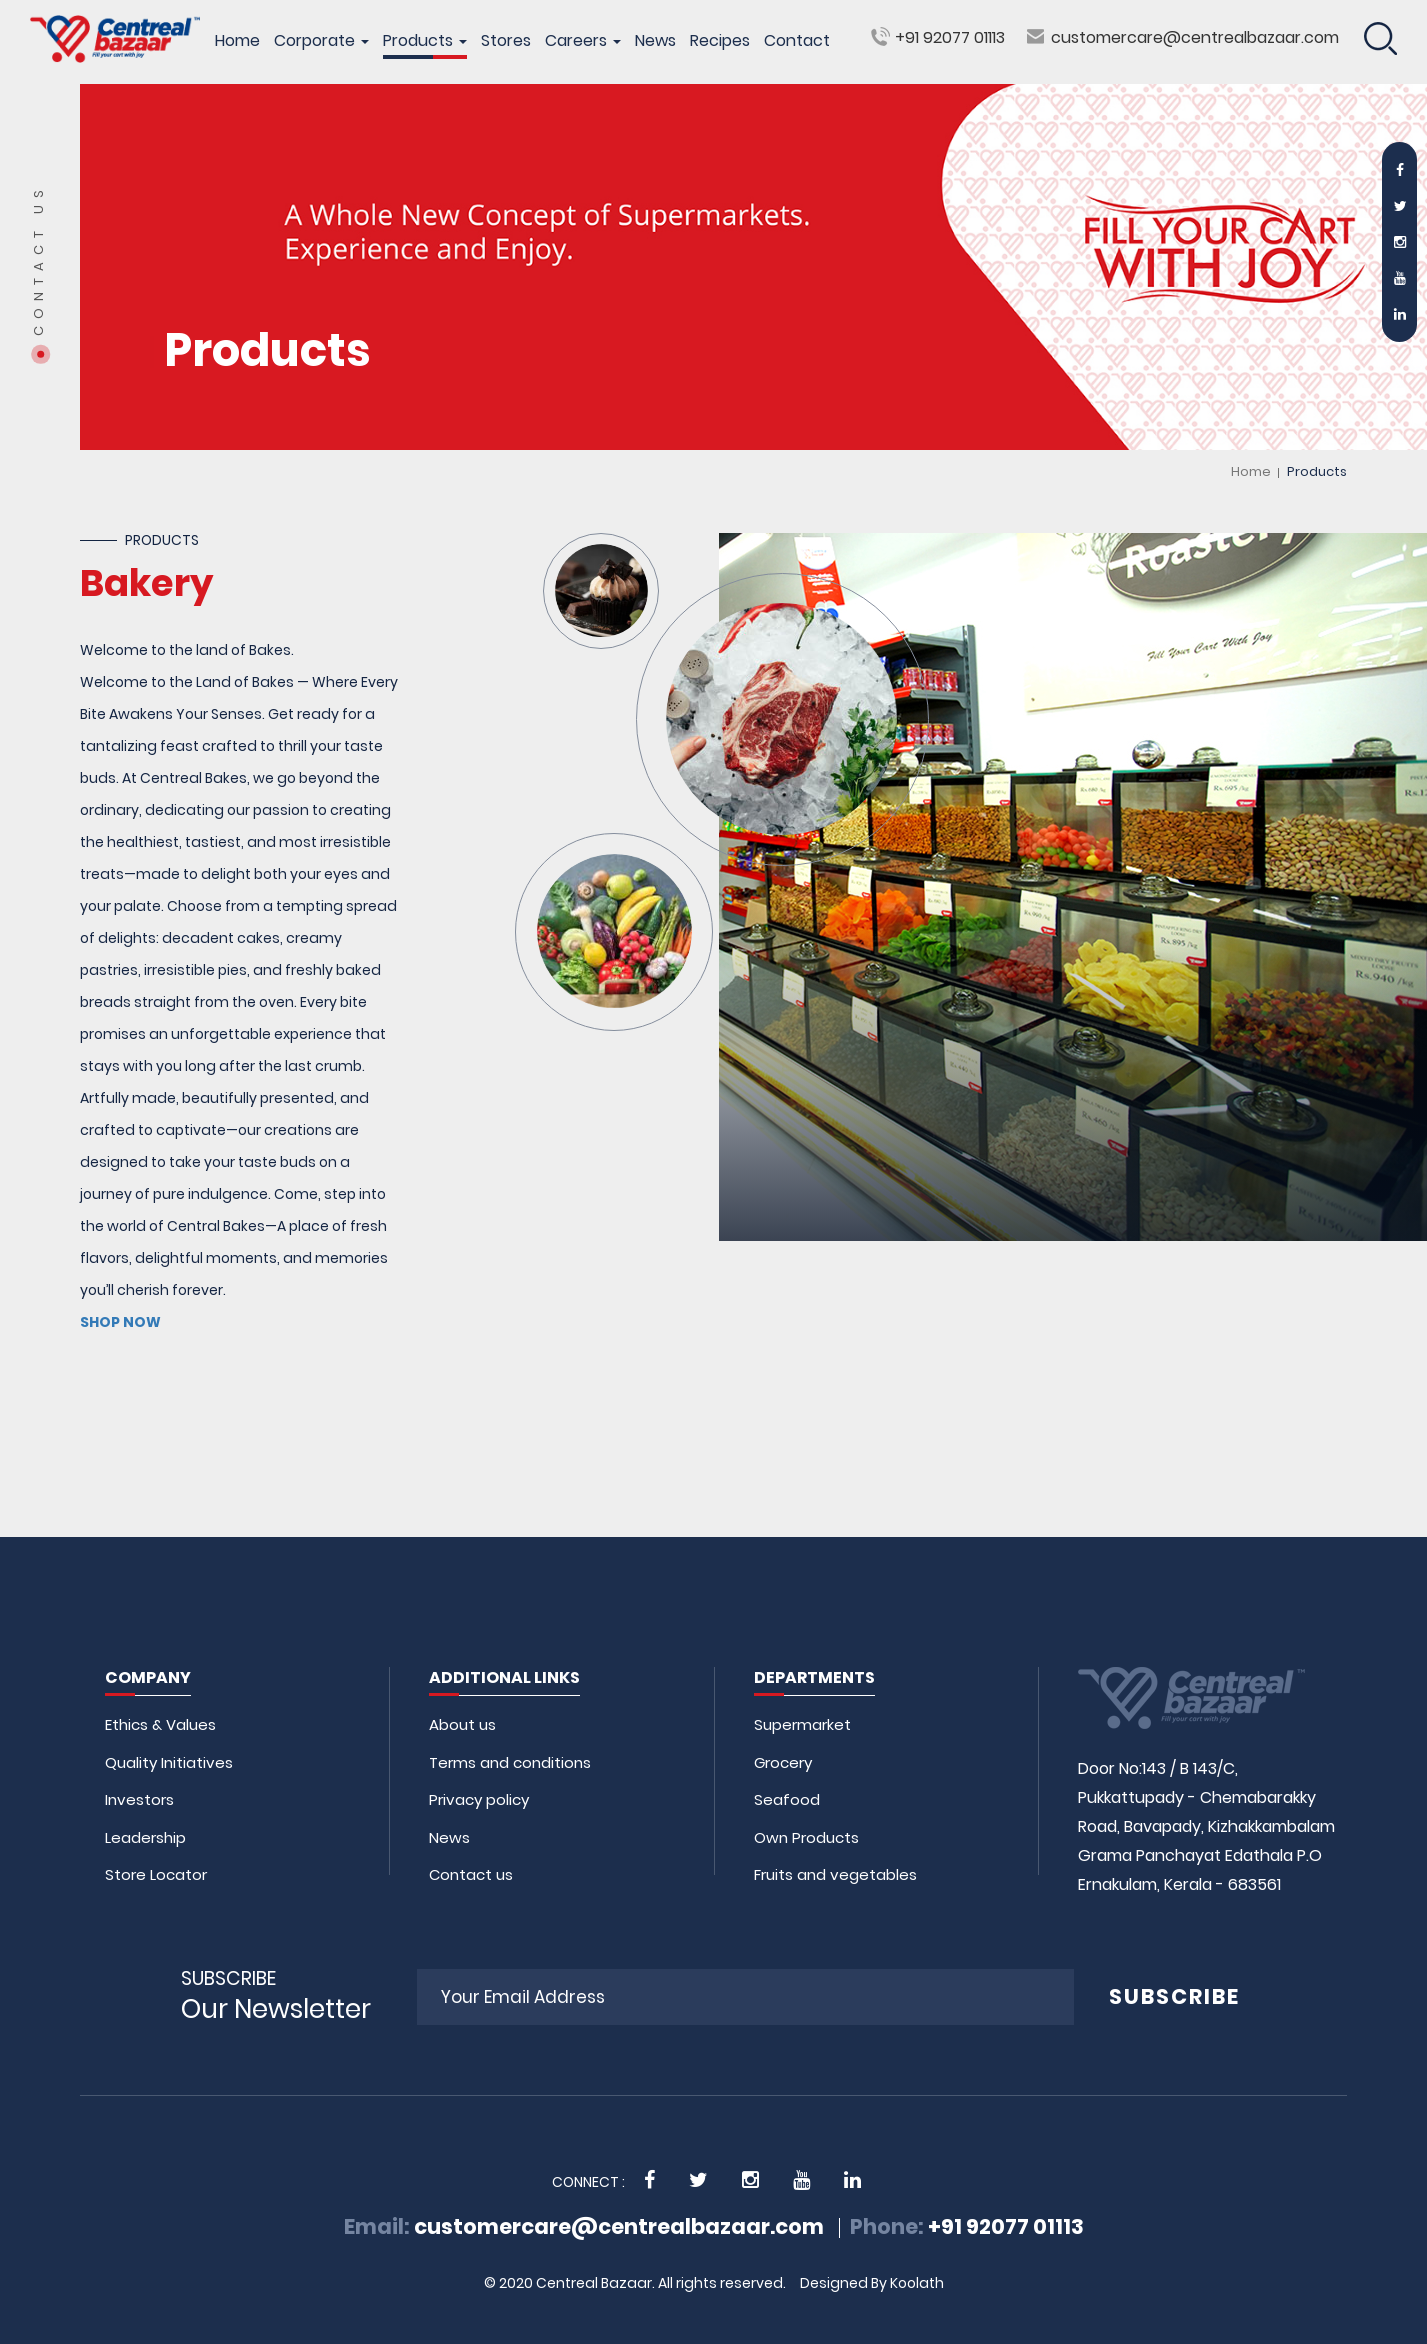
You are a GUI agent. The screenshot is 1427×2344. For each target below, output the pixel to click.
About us (462, 1724)
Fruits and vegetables (835, 1874)
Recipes (720, 41)
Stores (506, 41)
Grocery (783, 1762)
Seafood (787, 1799)
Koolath (917, 2283)
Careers (583, 41)
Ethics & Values (160, 1724)
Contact (797, 41)
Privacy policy (479, 1799)
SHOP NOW (120, 1322)
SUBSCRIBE (1174, 1996)
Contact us (471, 1874)
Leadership (145, 1837)
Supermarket (802, 1724)
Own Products (806, 1837)
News (655, 41)
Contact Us (39, 259)
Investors (139, 1799)
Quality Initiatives (169, 1762)
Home (237, 41)
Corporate (321, 41)
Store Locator (156, 1874)
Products (425, 41)
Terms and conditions (510, 1762)
